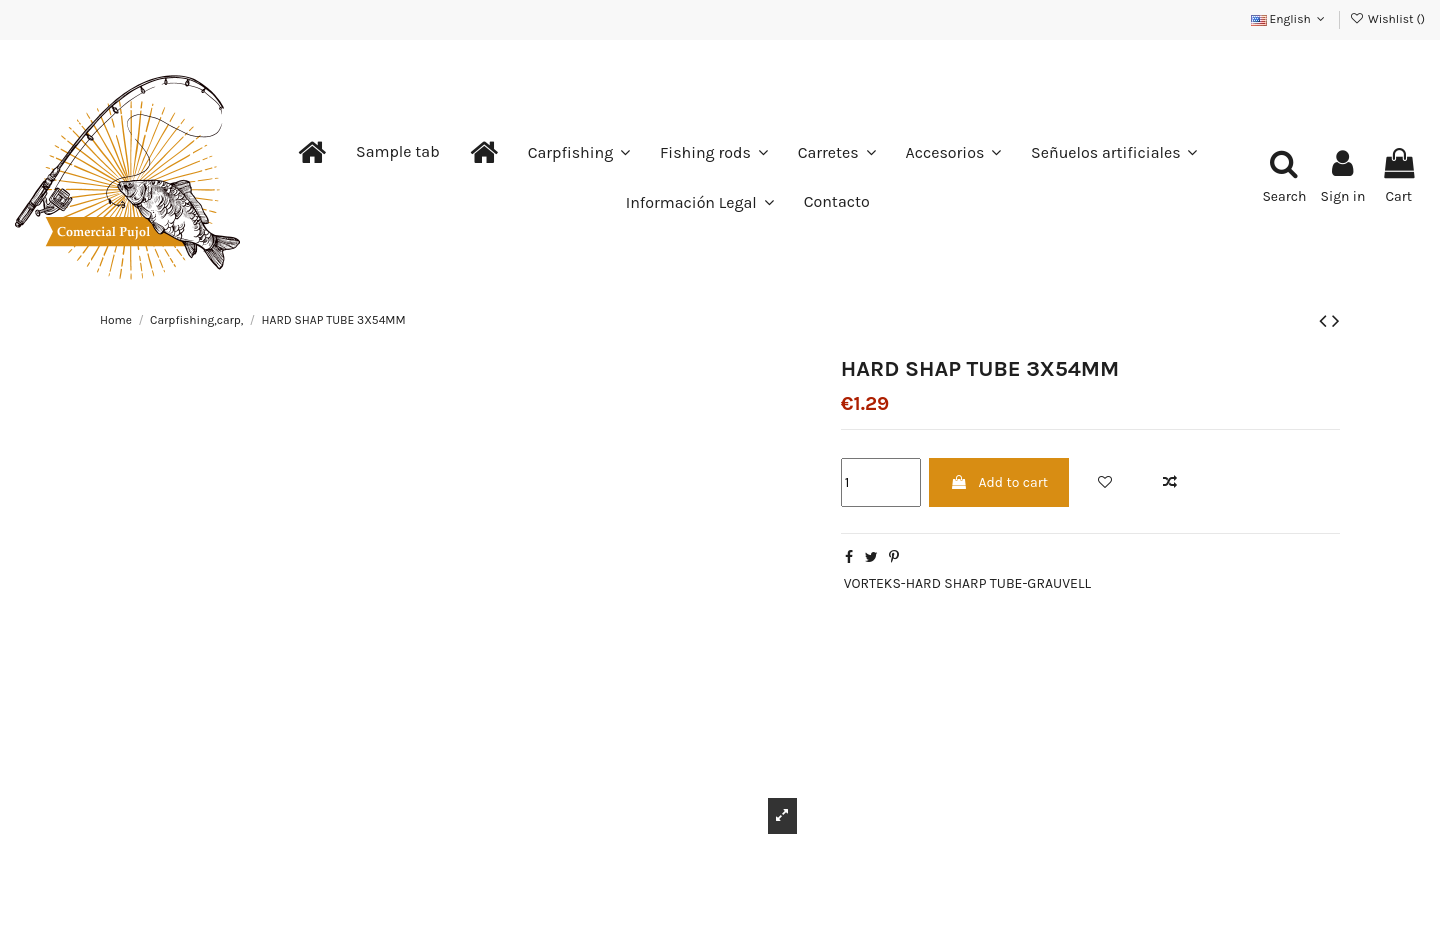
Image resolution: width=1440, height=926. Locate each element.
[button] (398, 152)
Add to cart (999, 482)
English (1290, 19)
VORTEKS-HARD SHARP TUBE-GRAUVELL (967, 583)
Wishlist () (1387, 19)
